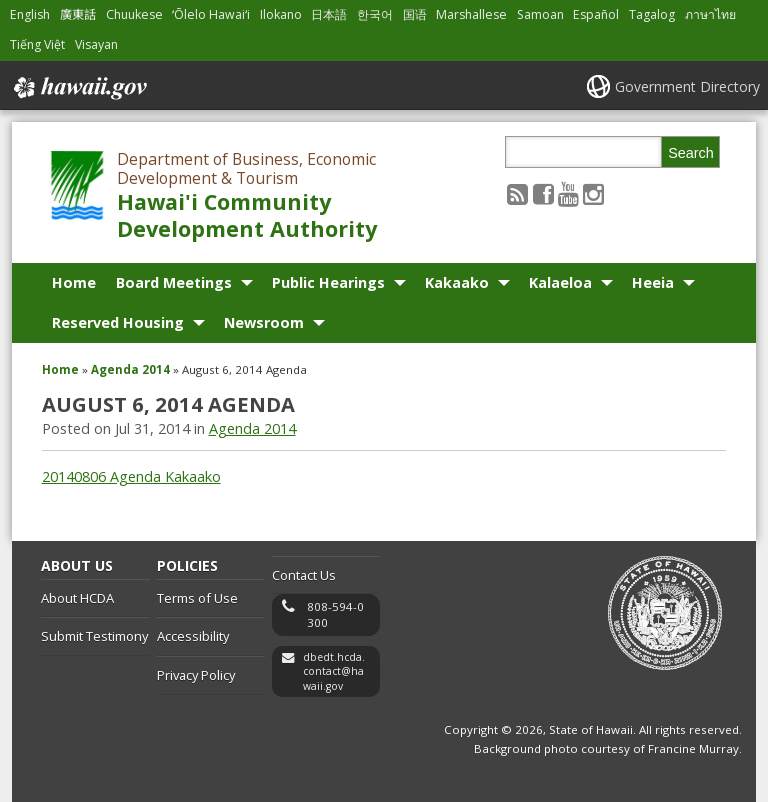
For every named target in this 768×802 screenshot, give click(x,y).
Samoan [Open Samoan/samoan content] (540, 14)
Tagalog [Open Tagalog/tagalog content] (652, 14)
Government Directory (687, 86)
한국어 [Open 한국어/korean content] (375, 14)
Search (691, 153)
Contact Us (304, 575)
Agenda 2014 (130, 369)
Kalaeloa (560, 282)
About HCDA (77, 598)
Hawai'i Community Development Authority (247, 215)
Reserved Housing (118, 322)
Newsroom (264, 322)
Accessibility (193, 636)
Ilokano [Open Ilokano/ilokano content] (281, 14)
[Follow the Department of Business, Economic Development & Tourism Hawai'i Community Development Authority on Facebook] (543, 193)
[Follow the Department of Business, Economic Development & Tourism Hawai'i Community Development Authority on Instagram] (593, 193)
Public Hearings (328, 282)
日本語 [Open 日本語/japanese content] (329, 14)
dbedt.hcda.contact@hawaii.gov (334, 671)
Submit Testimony (94, 636)
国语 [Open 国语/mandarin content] (415, 14)
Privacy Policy (196, 675)
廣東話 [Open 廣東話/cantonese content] (78, 14)
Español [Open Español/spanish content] (596, 14)
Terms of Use (197, 598)
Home (74, 282)
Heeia (653, 282)
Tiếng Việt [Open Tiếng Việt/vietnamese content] (37, 44)
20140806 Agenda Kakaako (131, 476)
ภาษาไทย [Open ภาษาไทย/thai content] (710, 14)
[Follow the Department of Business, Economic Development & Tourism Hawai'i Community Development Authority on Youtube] (568, 193)
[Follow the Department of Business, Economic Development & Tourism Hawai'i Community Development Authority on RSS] (517, 193)
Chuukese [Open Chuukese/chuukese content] (134, 14)
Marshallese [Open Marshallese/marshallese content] (471, 14)
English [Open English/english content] (30, 14)
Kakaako (457, 282)
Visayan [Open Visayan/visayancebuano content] (96, 44)
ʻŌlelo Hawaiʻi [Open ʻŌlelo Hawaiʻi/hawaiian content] (211, 14)
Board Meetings (174, 282)
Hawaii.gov (78, 88)
